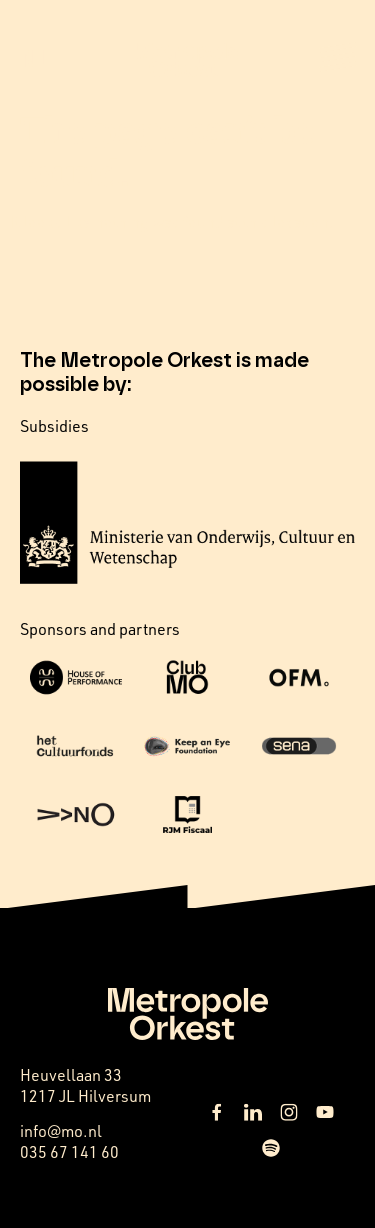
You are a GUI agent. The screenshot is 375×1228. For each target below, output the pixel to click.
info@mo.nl (61, 1131)
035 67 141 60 (69, 1152)
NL (35, 60)
